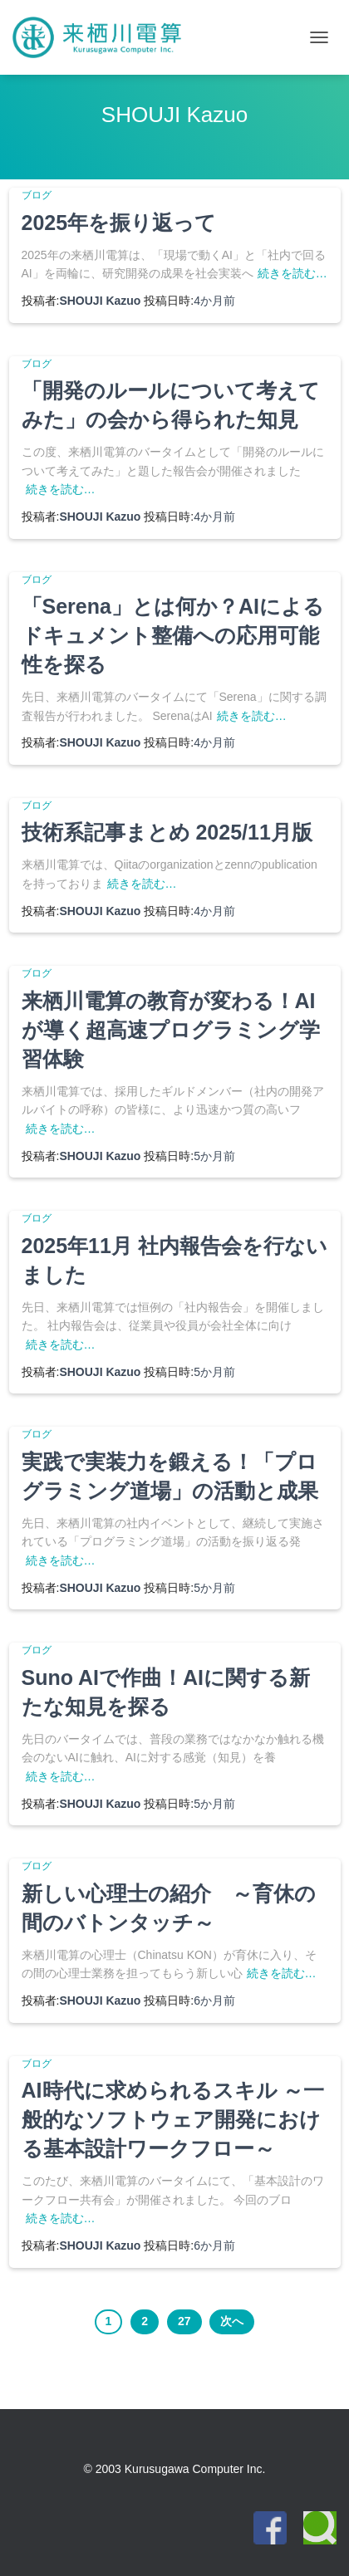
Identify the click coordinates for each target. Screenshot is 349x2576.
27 (184, 2321)
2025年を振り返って (119, 222)
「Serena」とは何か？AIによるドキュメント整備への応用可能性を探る (173, 635)
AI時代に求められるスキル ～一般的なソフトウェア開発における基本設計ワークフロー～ (173, 2119)
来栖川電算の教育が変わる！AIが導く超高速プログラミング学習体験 (171, 1029)
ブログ (37, 195)
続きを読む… (292, 273)
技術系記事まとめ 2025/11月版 (167, 832)
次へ (231, 2321)
